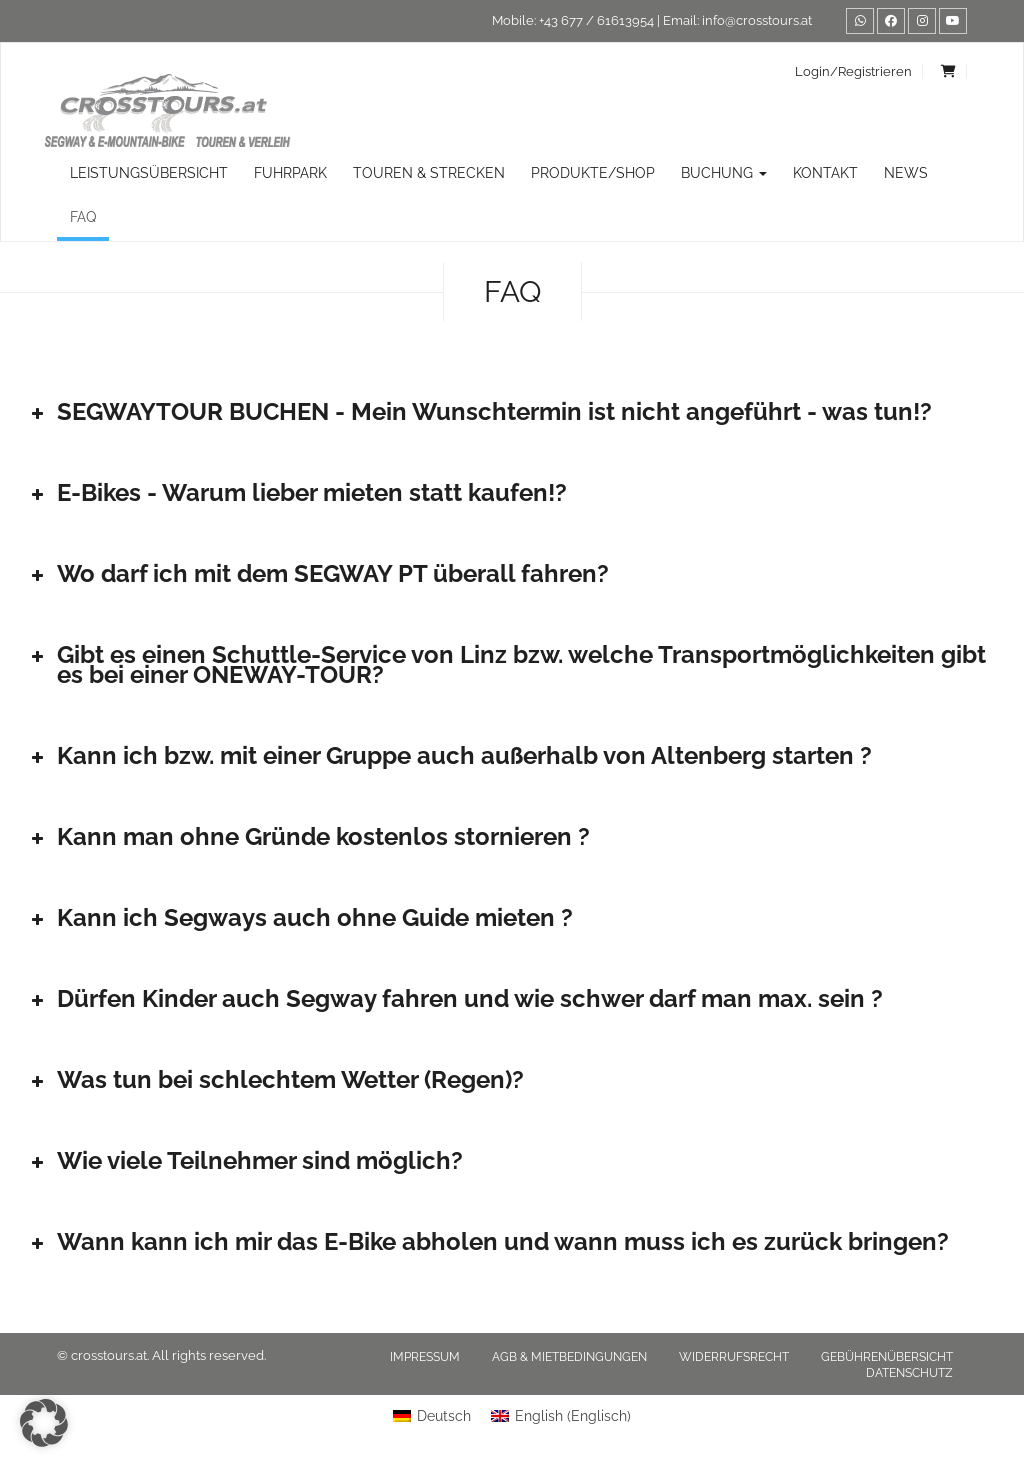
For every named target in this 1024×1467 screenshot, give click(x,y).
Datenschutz (909, 1373)
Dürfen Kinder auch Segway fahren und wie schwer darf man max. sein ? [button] (455, 998)
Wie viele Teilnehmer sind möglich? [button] (245, 1160)
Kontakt (825, 173)
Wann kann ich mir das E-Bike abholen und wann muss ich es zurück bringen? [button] (488, 1241)
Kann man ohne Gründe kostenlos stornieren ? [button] (308, 836)
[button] (44, 1423)
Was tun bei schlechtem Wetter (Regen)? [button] (275, 1079)
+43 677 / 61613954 (596, 20)
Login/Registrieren (853, 71)
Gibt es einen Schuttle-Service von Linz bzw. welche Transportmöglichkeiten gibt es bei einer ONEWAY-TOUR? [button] (506, 664)
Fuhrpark (290, 173)
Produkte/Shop (593, 173)
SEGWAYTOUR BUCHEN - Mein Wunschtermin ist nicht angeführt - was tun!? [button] (479, 411)
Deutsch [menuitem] (444, 1416)
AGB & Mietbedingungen (569, 1357)
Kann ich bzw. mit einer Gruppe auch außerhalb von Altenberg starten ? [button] (449, 755)
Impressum (425, 1357)
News (906, 173)
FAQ (83, 217)
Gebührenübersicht (887, 1357)
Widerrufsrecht (734, 1357)
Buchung (724, 173)
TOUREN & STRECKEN (429, 173)
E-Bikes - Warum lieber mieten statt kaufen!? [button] (297, 492)
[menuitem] (432, 1416)
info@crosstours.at (757, 20)
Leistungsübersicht (149, 173)
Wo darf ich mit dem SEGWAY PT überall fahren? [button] (318, 573)
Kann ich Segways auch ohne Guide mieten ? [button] (300, 917)
